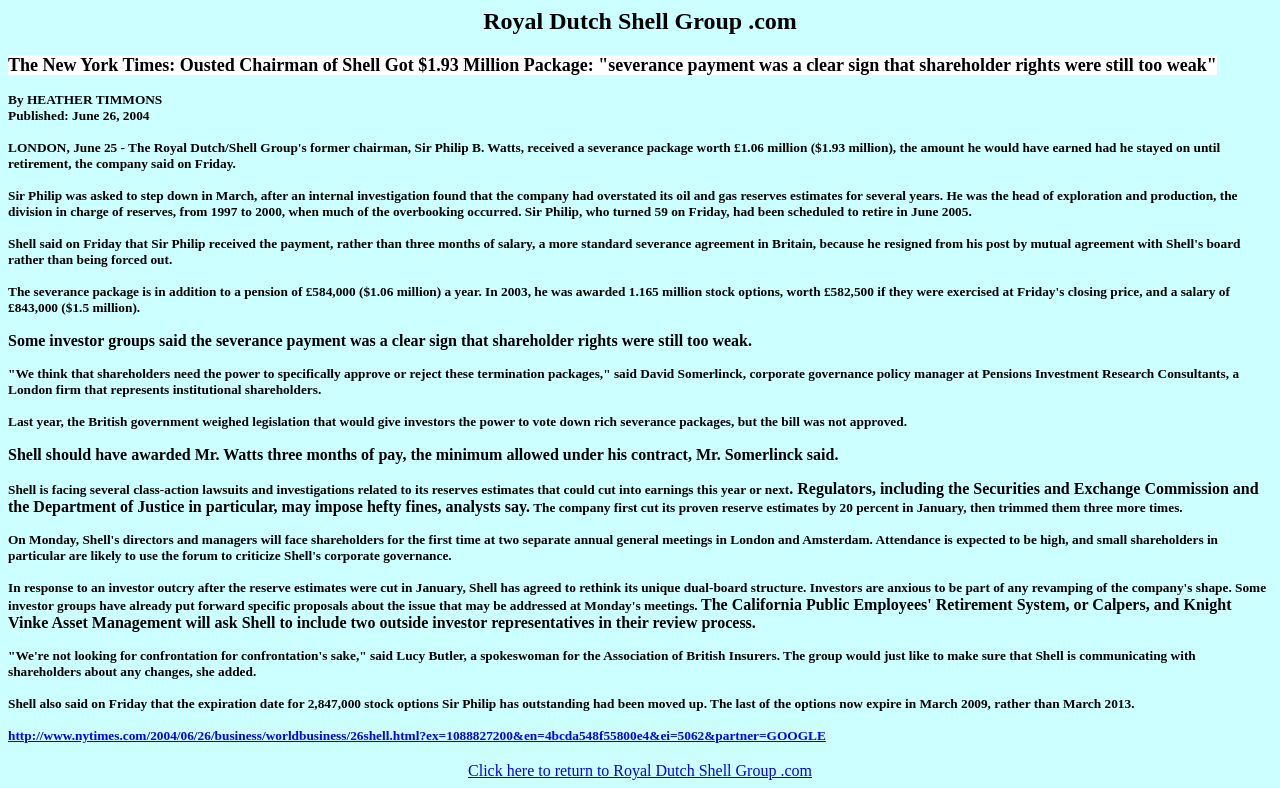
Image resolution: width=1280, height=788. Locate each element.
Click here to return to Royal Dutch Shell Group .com (640, 770)
